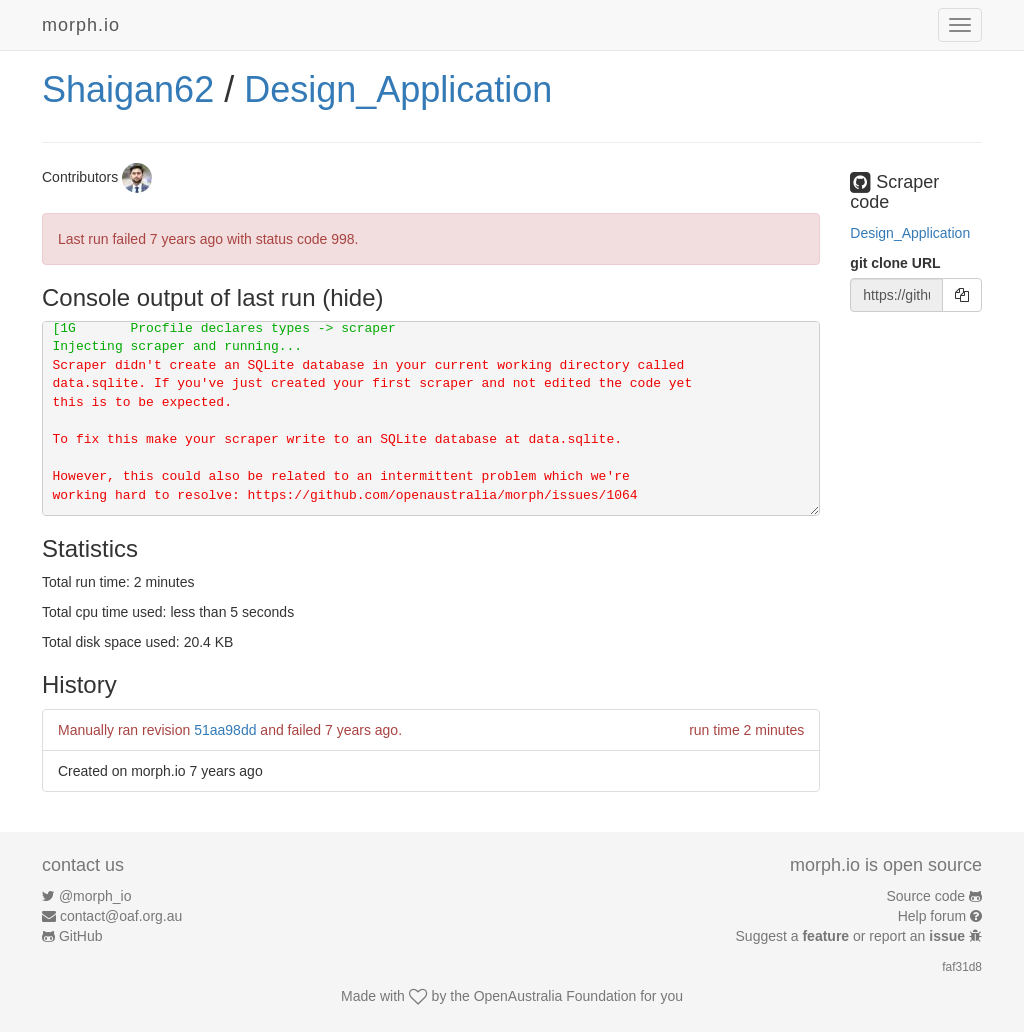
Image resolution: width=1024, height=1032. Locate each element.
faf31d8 (962, 967)
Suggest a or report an (852, 936)
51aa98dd (225, 730)
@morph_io (95, 896)
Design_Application (398, 89)
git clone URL (895, 263)
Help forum (932, 916)
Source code (926, 896)
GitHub (81, 936)
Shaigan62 (128, 89)
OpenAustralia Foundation (555, 996)
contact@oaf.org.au (121, 916)
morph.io (81, 25)
